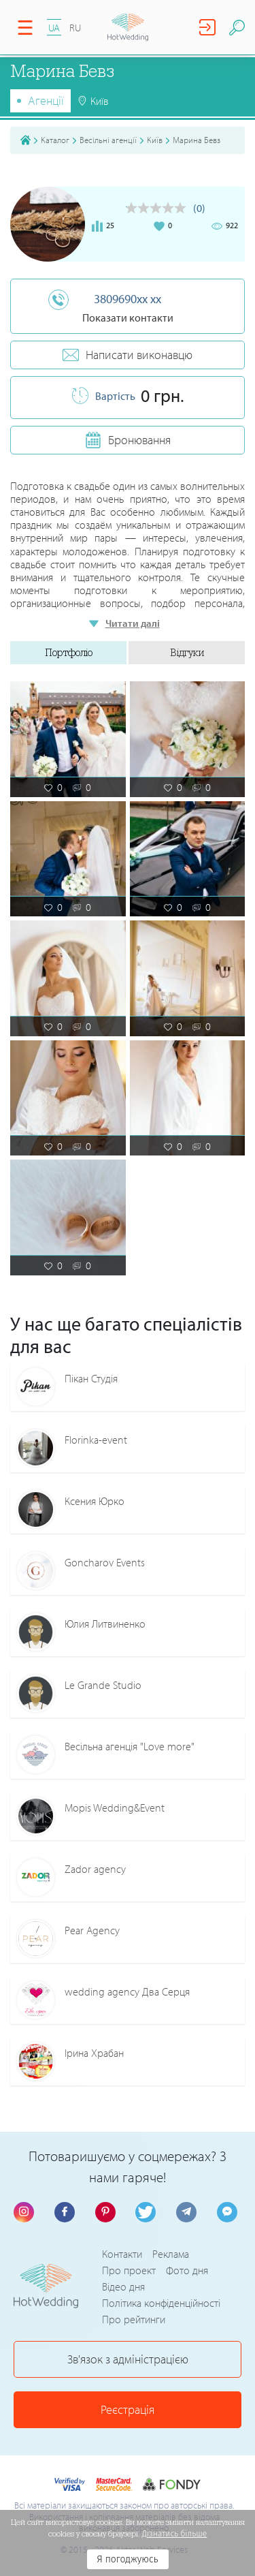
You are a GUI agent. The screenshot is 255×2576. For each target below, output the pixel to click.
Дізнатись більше (174, 2534)
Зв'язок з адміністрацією (127, 2359)
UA (54, 27)
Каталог (55, 139)
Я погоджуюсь (127, 2559)
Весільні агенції (108, 139)
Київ (155, 139)
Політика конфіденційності (161, 2303)
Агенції (46, 100)
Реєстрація (127, 2409)
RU (75, 27)
